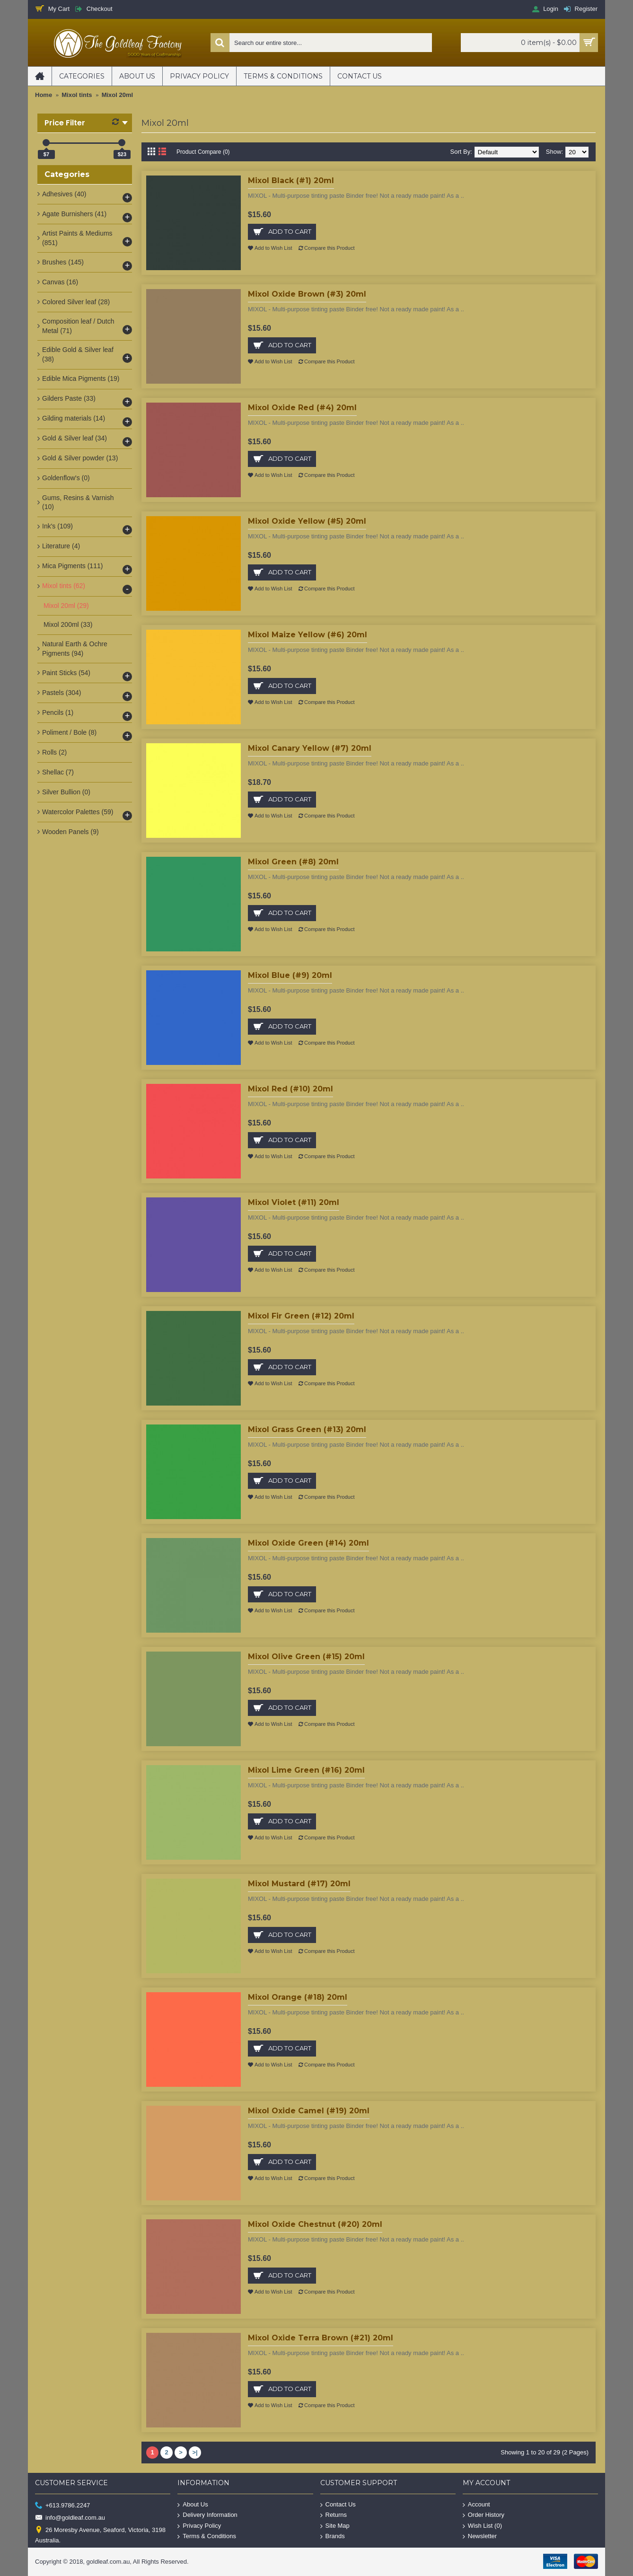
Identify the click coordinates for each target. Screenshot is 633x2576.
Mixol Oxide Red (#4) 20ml (302, 407)
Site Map (335, 2526)
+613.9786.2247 (62, 2505)
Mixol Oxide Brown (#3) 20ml (307, 294)
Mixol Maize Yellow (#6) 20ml (307, 634)
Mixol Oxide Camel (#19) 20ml (308, 2110)
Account (476, 2504)
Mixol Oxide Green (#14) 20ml (308, 1543)
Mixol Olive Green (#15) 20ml (306, 1656)
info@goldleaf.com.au (70, 2518)
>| (194, 2452)
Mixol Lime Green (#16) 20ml (306, 1770)
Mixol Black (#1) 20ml (291, 180)
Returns (333, 2515)
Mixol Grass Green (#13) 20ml (307, 1429)
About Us (192, 2504)
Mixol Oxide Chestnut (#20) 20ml (315, 2224)
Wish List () (482, 2526)
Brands (332, 2536)
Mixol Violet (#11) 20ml (293, 1202)
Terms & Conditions (206, 2536)
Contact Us (338, 2504)
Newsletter (480, 2536)
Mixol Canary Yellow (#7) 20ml (309, 748)
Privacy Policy (199, 2526)
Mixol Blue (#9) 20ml (290, 975)
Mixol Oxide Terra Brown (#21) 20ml (320, 2337)
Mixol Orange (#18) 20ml (297, 1997)
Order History (483, 2515)
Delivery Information (207, 2515)
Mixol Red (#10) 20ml (290, 1088)
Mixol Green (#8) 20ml (293, 861)
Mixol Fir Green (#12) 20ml (301, 1315)
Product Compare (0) (205, 151)
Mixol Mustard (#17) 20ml (299, 1883)
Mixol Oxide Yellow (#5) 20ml (307, 521)
